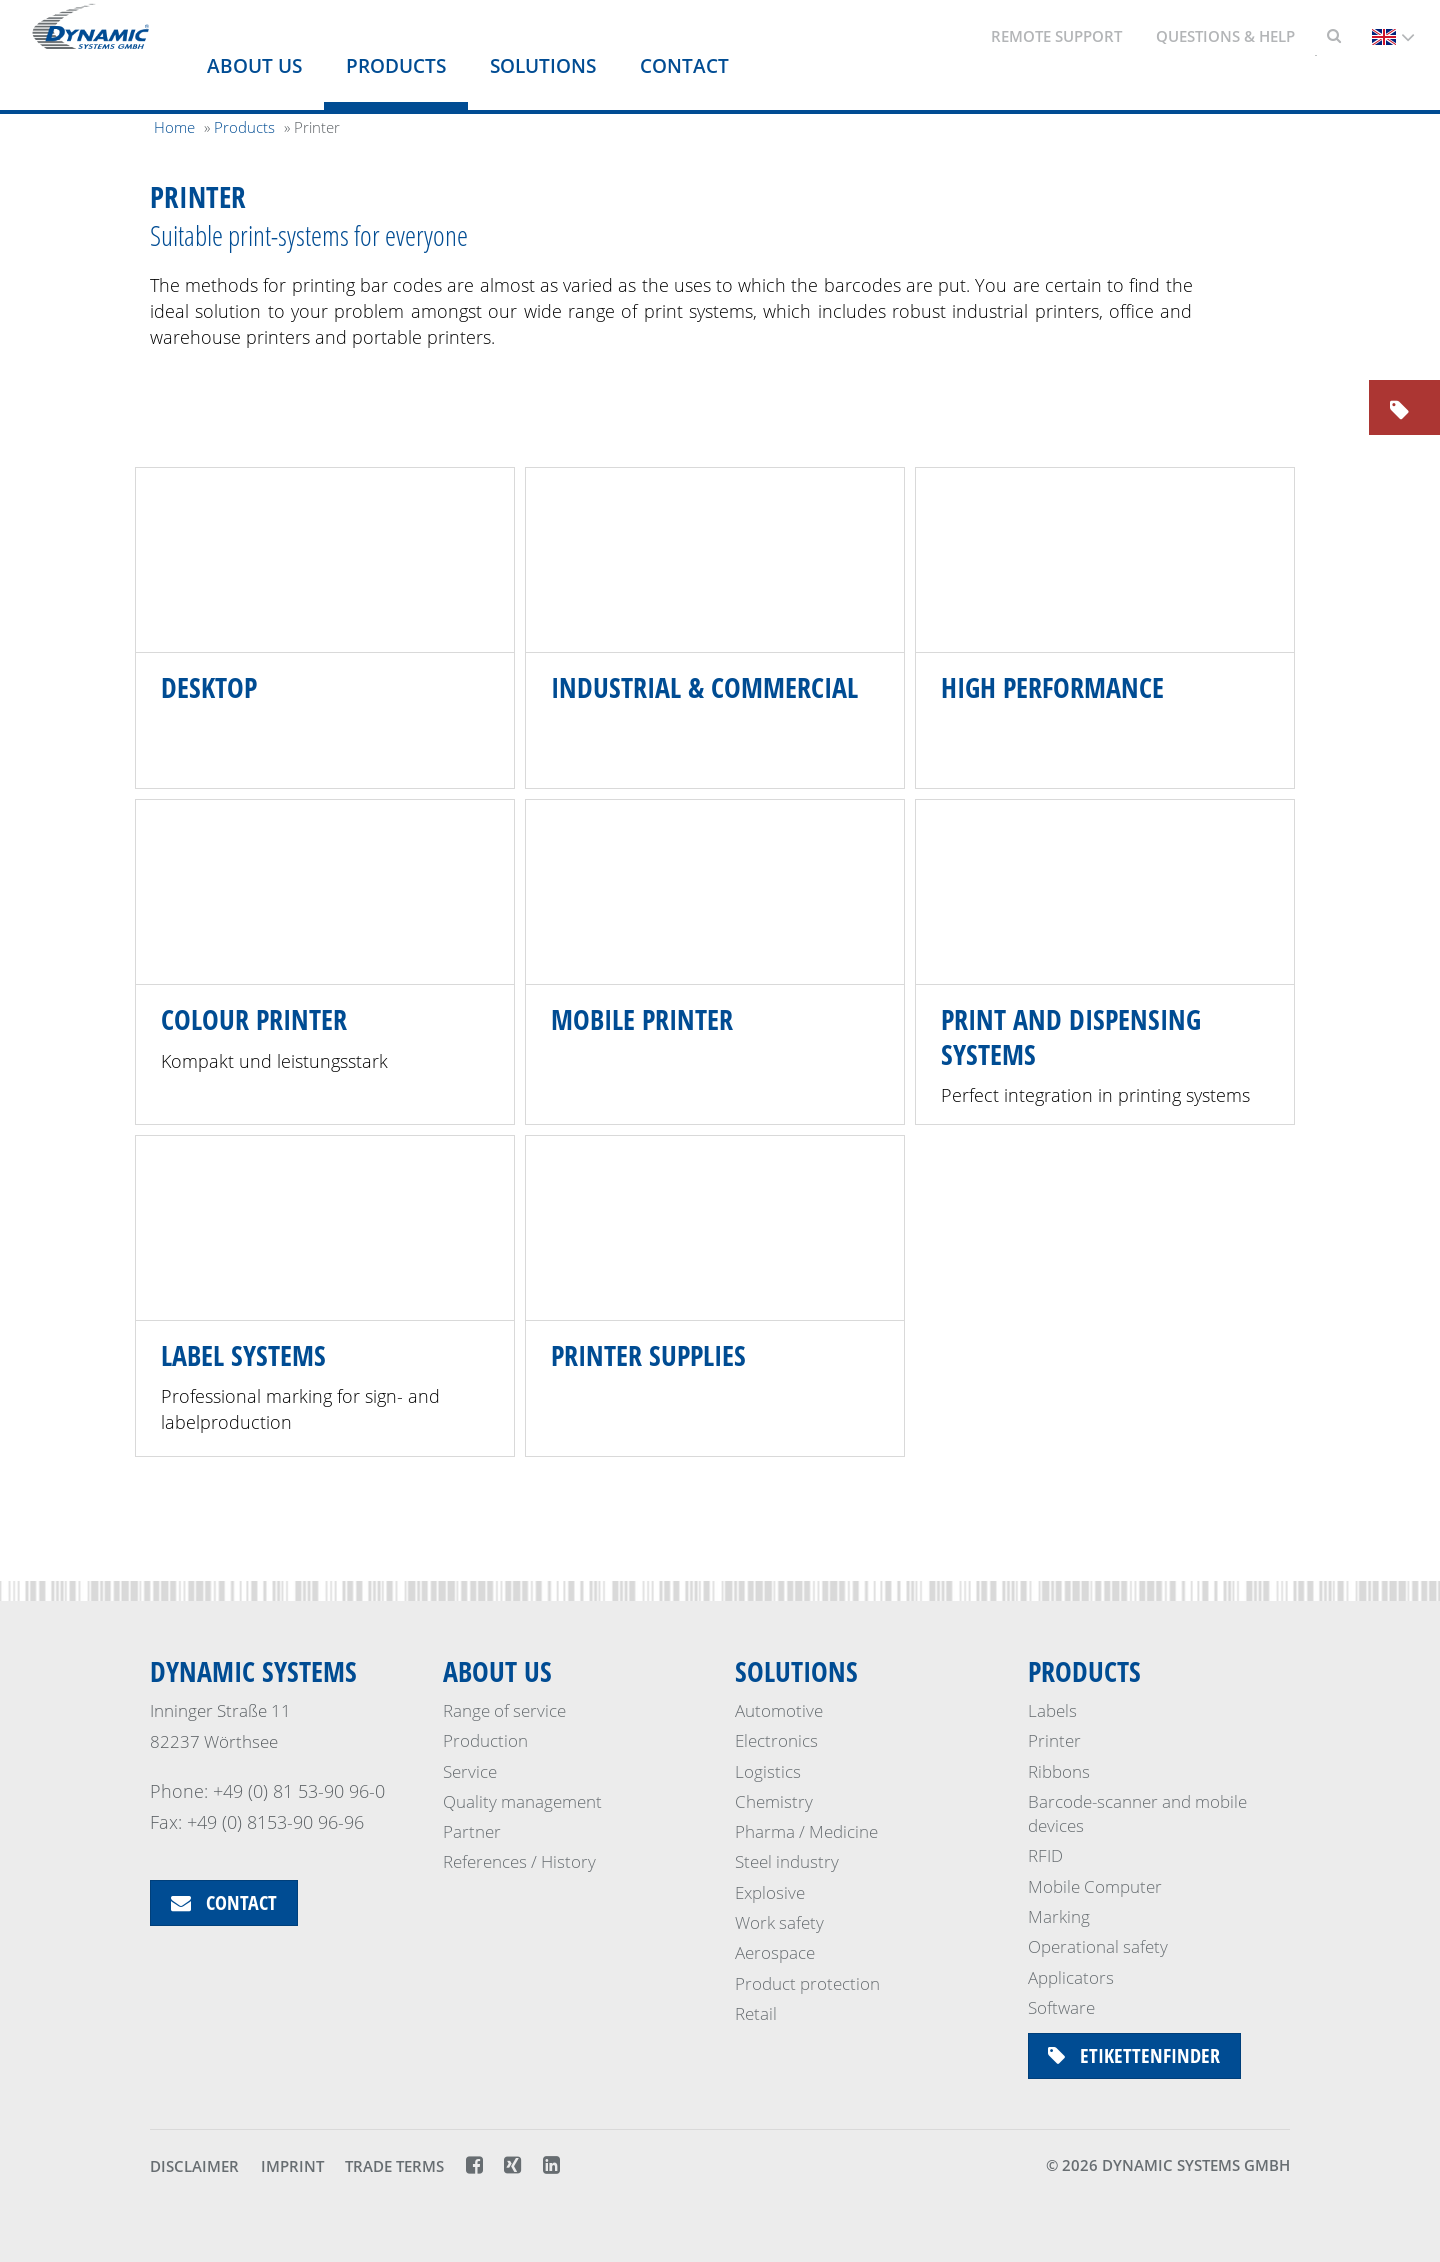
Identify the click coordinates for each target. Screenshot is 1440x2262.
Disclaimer (194, 2167)
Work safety (779, 1922)
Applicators (1071, 1977)
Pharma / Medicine (806, 1831)
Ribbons (1059, 1771)
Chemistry (774, 1801)
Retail (756, 2013)
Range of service (504, 1710)
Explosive (770, 1892)
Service (470, 1771)
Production (485, 1740)
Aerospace (775, 1952)
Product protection (807, 1983)
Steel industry (787, 1862)
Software (1061, 2007)
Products (396, 66)
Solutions (543, 66)
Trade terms (394, 2167)
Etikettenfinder (1135, 2055)
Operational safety (1098, 1946)
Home (174, 127)
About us (254, 66)
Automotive (779, 1710)
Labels (1052, 1710)
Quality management (522, 1801)
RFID (1045, 1856)
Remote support (1056, 36)
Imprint (292, 2167)
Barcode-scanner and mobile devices (1137, 1813)
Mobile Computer (1095, 1886)
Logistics (768, 1771)
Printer (1054, 1740)
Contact (684, 66)
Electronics (776, 1740)
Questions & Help (1225, 36)
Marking (1059, 1916)
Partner (472, 1831)
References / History (519, 1862)
